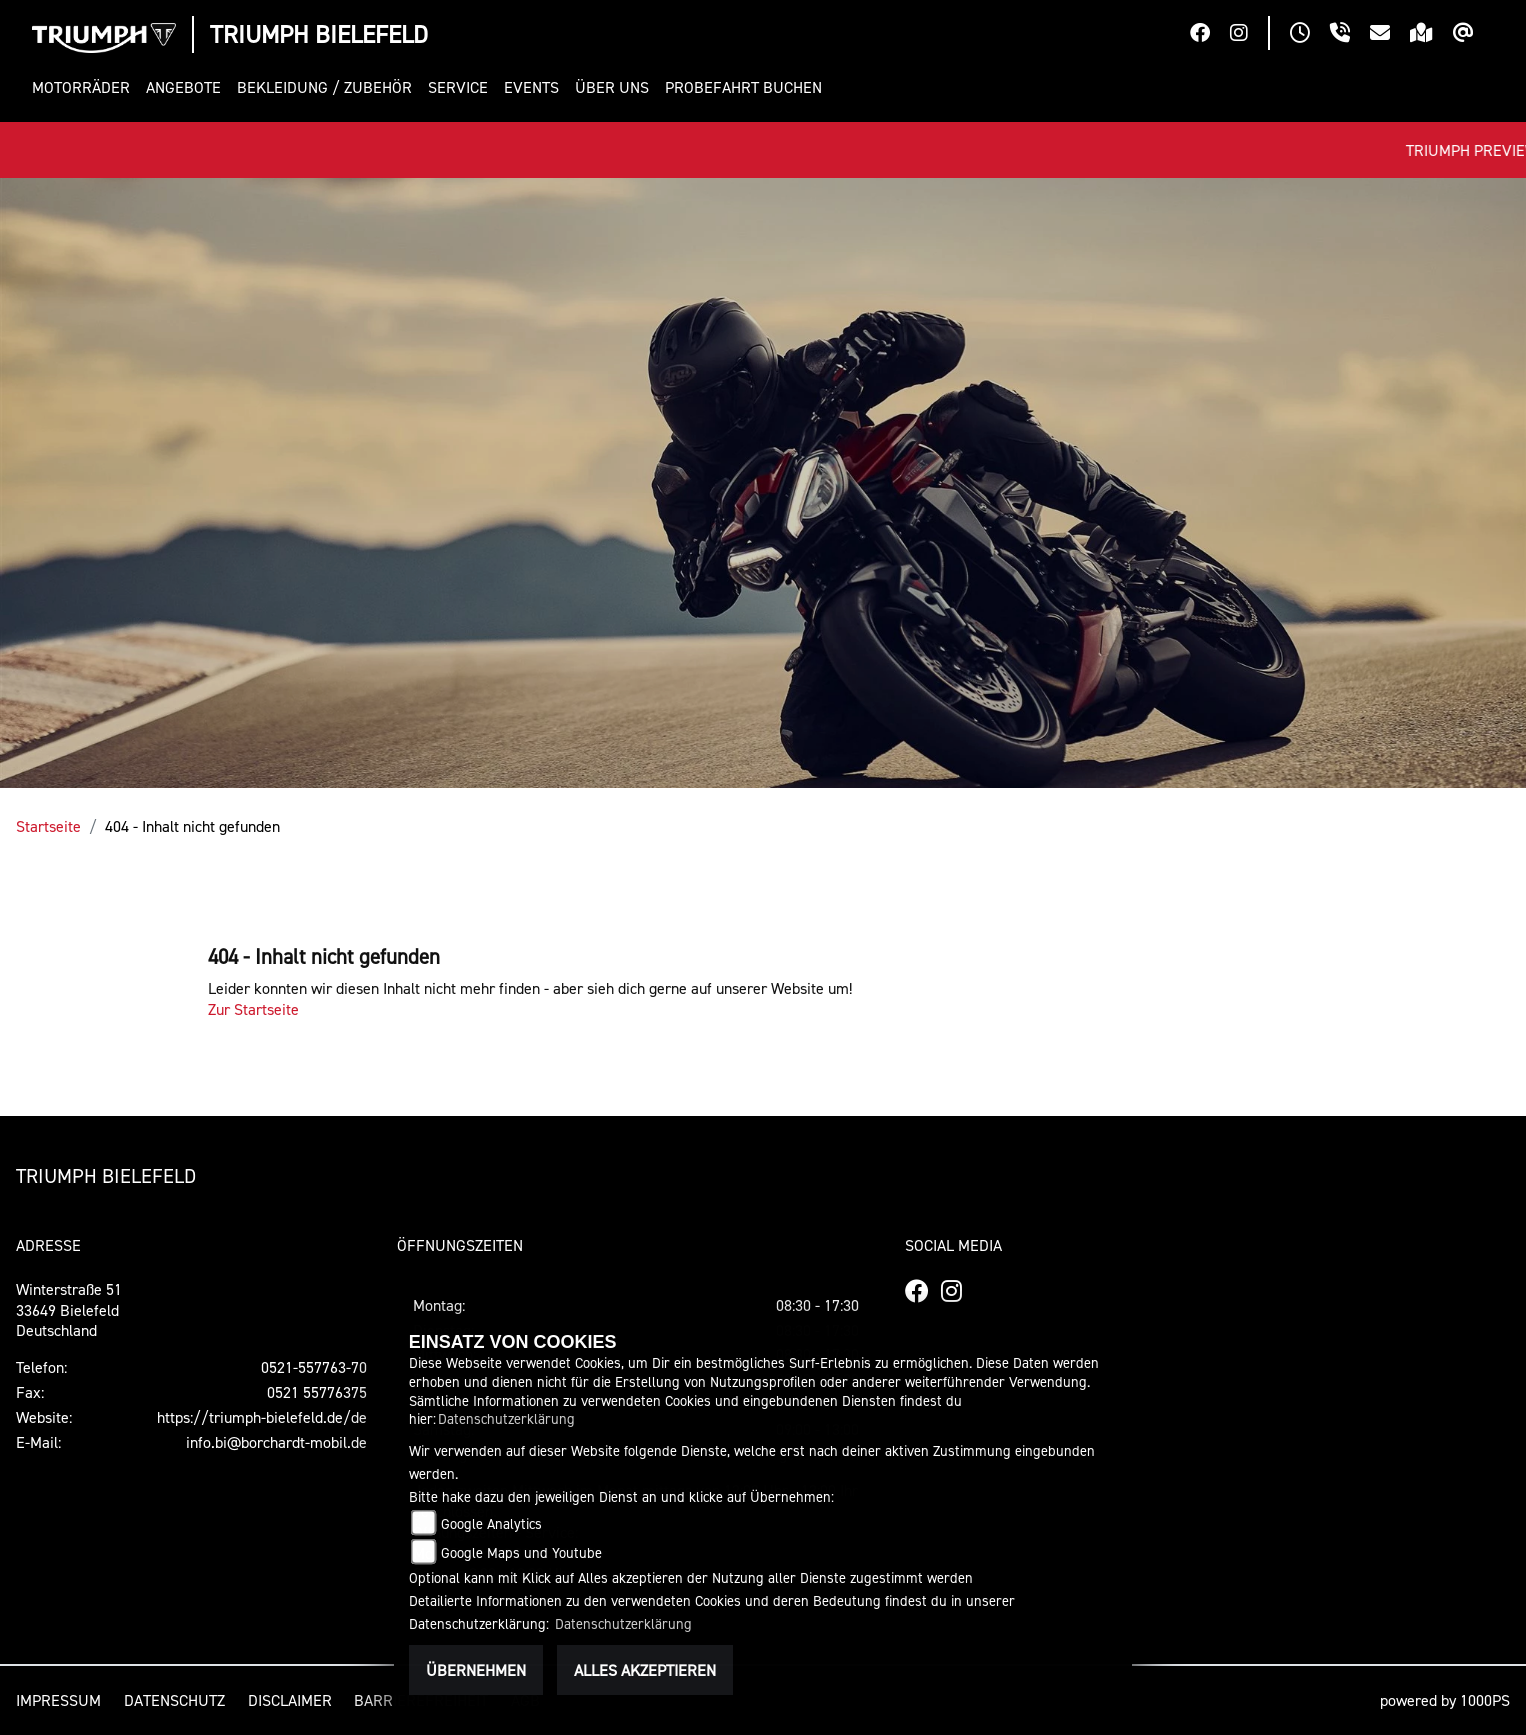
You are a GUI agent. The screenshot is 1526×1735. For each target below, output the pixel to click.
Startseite (48, 826)
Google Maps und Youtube (521, 1552)
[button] (85, 87)
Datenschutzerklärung (506, 1418)
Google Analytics (491, 1523)
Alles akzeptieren (645, 1670)
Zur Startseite (253, 1009)
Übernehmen (476, 1670)
